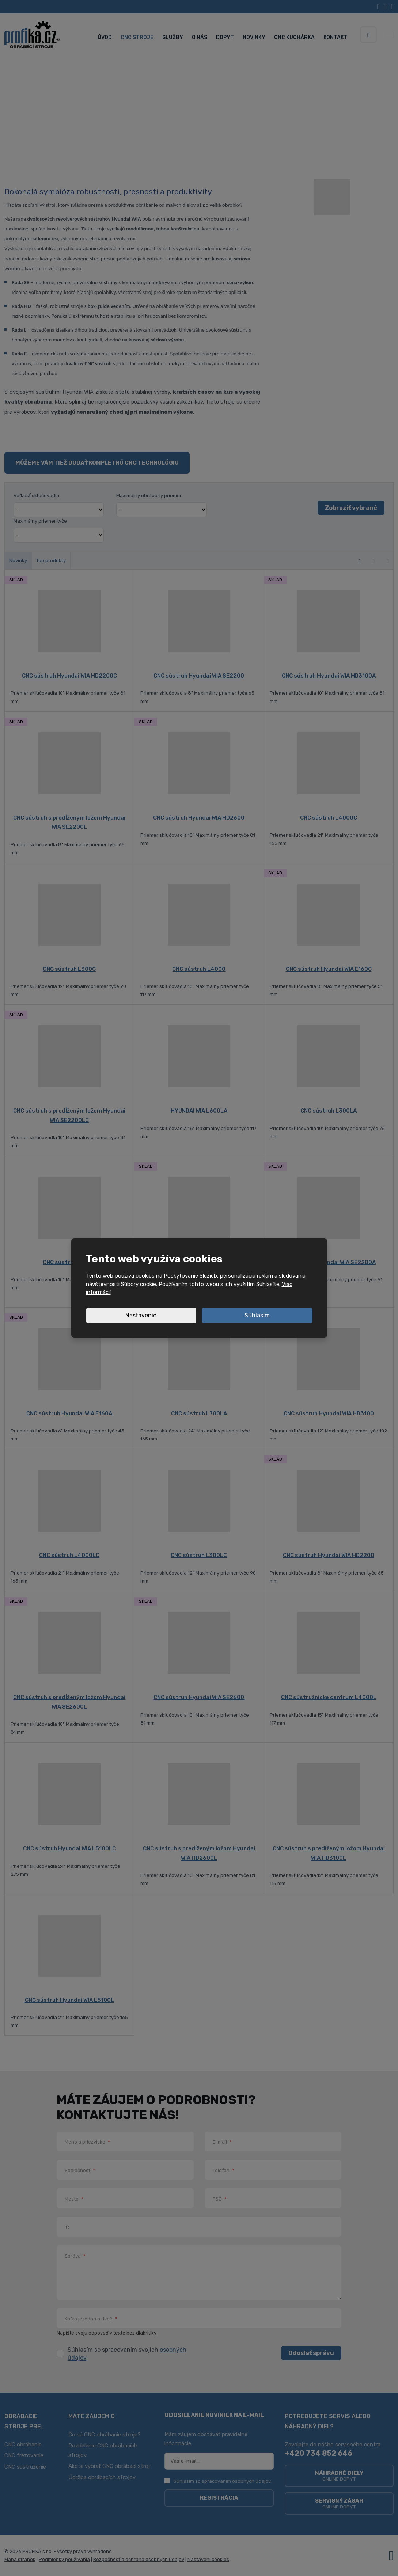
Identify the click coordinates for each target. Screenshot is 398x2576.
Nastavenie (140, 1315)
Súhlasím (257, 1315)
